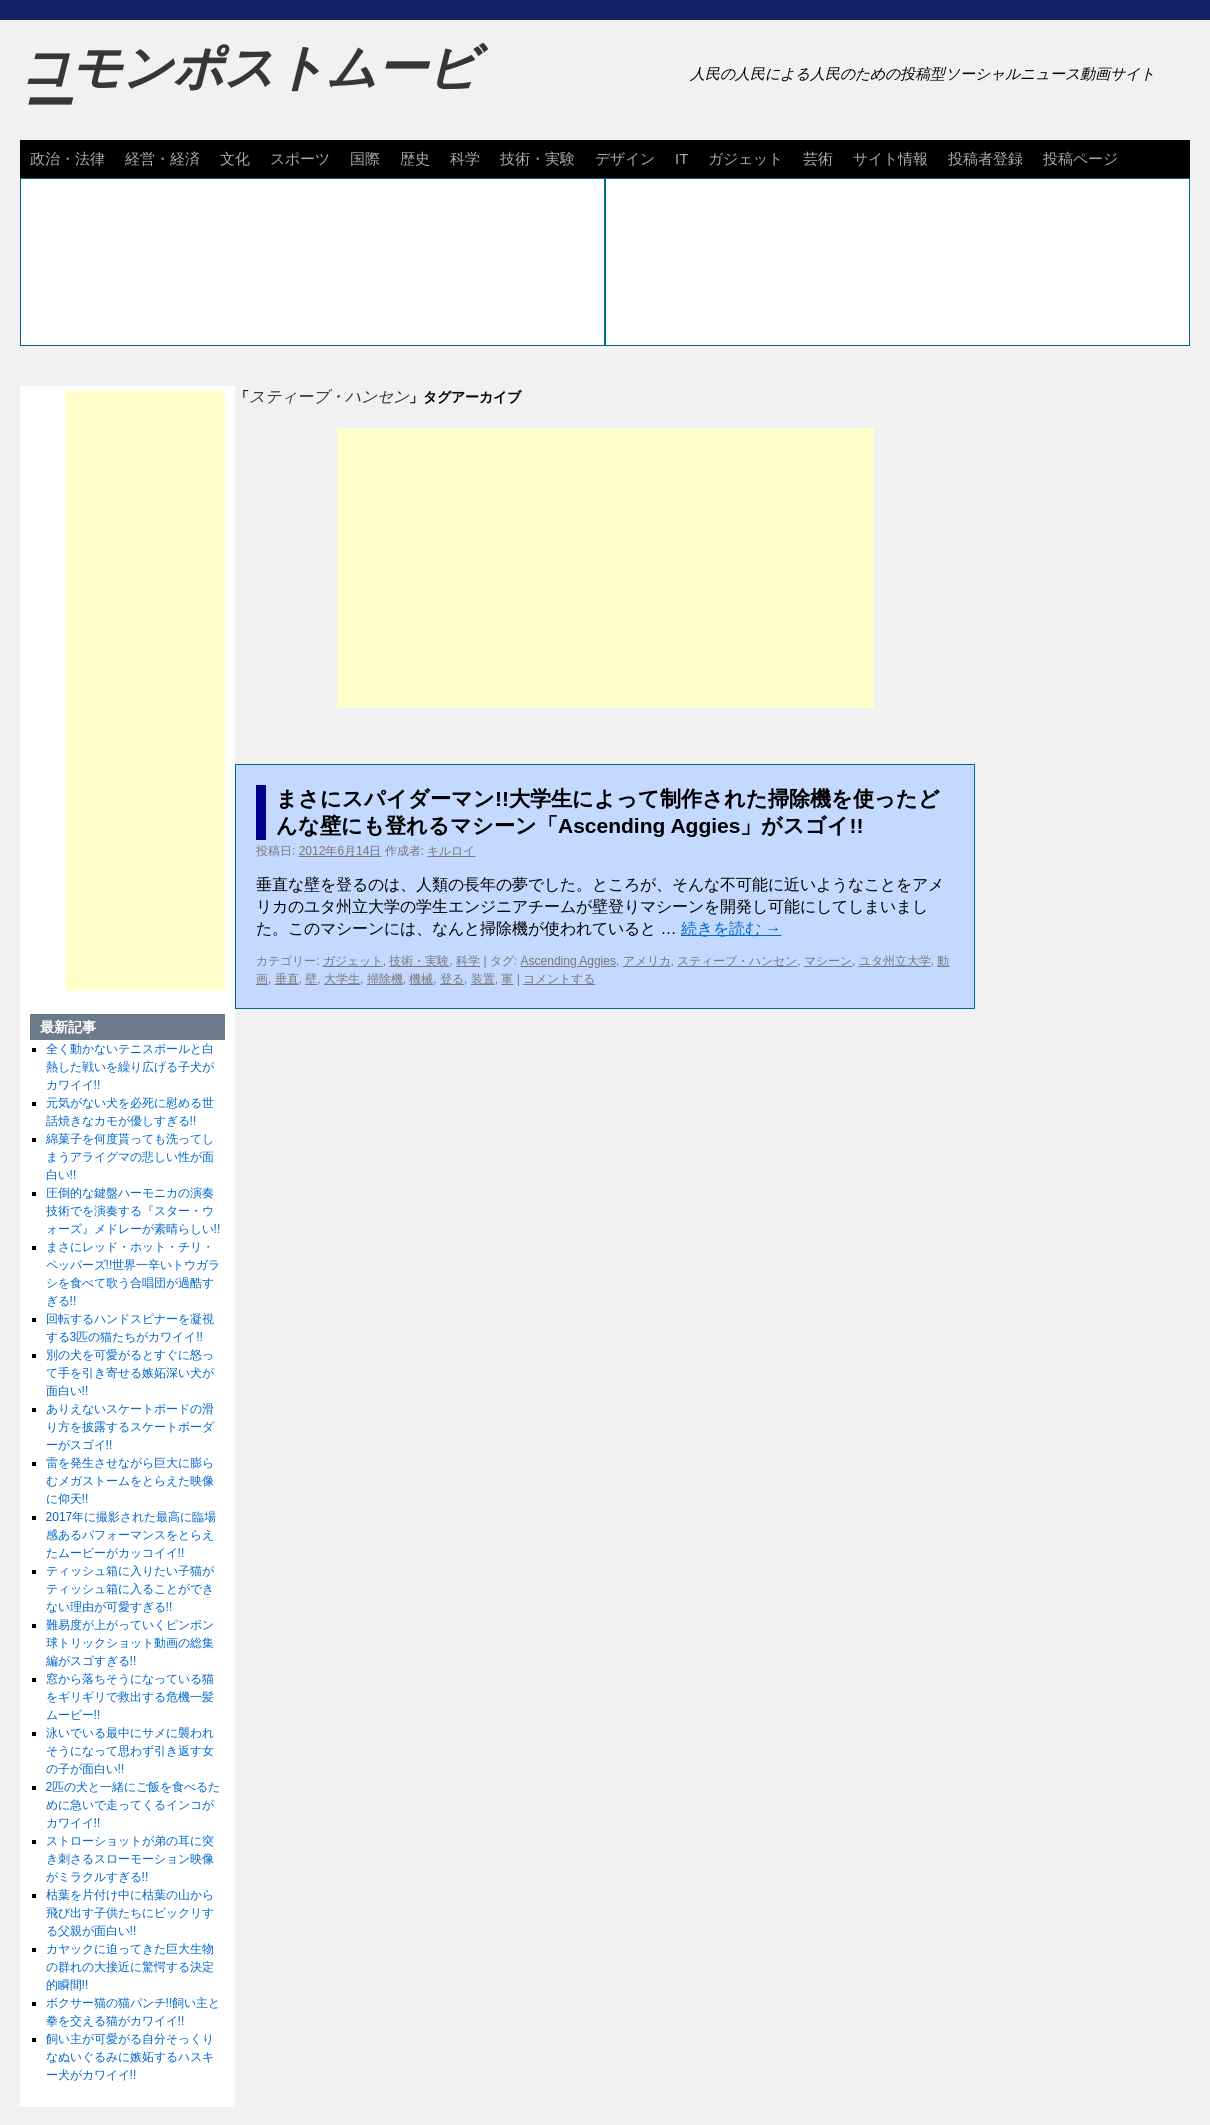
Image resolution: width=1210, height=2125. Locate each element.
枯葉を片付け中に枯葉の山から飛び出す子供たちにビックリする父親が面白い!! (130, 1913)
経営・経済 (162, 158)
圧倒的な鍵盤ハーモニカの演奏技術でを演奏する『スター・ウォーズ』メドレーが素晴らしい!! (133, 1211)
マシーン (828, 961)
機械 (421, 979)
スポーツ (300, 158)
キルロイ (451, 851)
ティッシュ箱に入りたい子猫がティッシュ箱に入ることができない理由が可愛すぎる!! (130, 1589)
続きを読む (731, 928)
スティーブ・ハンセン (737, 961)
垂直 (287, 979)
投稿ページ (1080, 158)
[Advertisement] (605, 568)
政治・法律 (67, 158)
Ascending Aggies (568, 961)
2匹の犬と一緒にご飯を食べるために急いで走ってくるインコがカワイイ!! (133, 1805)
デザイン (625, 158)
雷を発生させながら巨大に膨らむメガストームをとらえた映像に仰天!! (130, 1481)
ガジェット (745, 158)
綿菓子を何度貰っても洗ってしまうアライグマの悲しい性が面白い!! (130, 1157)
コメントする (559, 979)
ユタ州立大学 (895, 961)
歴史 (415, 158)
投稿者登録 (985, 158)
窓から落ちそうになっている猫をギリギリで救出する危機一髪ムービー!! (130, 1697)
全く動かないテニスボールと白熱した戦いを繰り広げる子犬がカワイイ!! (130, 1067)
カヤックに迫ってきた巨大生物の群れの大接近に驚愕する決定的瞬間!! (130, 1967)
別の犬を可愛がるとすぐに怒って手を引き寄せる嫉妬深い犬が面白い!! (130, 1373)
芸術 (818, 158)
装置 (483, 979)
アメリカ (647, 961)
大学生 (342, 979)
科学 (465, 158)
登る (452, 979)
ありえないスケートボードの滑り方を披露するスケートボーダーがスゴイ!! (130, 1427)
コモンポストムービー (249, 86)
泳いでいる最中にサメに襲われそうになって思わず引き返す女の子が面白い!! (130, 1751)
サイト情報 (890, 158)
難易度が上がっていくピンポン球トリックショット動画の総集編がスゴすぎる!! (130, 1643)
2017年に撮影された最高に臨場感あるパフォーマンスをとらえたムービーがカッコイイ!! (131, 1535)
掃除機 (385, 979)
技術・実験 (537, 158)
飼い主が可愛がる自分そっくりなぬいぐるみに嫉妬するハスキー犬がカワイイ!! (130, 2057)
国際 (365, 158)
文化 (235, 158)
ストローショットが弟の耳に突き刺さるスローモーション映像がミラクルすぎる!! (130, 1859)
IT (681, 158)
